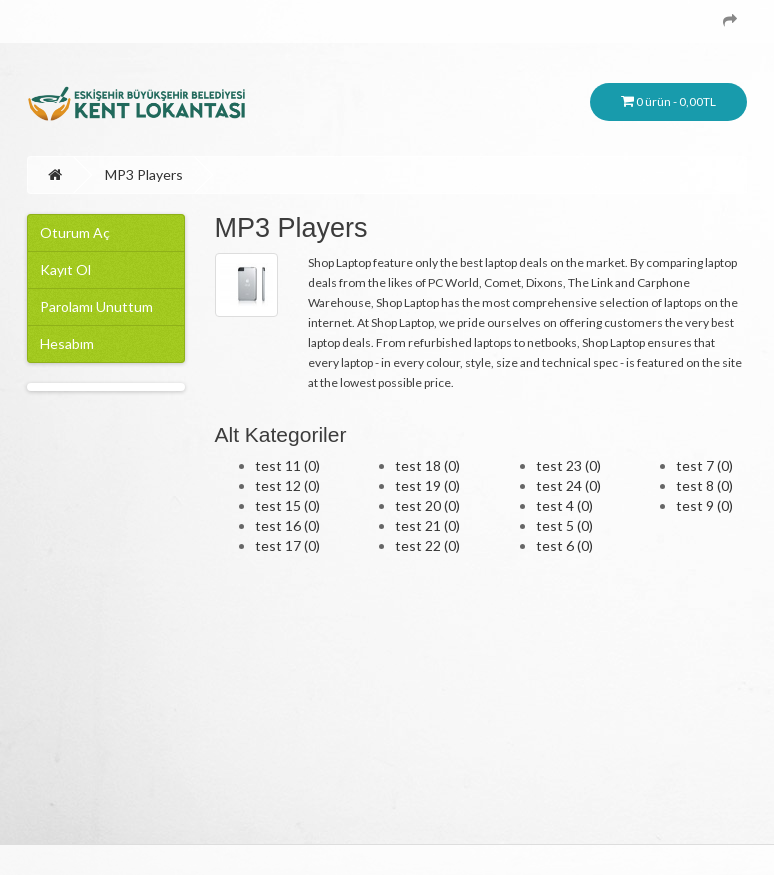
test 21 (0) (427, 525)
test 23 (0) (568, 465)
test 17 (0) (287, 545)
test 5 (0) (564, 525)
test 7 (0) (704, 465)
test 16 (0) (287, 525)
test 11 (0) (287, 465)
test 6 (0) (564, 545)
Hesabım (67, 343)
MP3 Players (144, 174)
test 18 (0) (427, 465)
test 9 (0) (704, 505)
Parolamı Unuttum (96, 306)
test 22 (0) (427, 545)
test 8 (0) (704, 485)
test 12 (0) (287, 485)
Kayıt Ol (65, 269)
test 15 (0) (287, 505)
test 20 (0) (427, 505)
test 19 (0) (427, 485)
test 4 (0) (564, 505)
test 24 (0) (568, 485)
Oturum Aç (75, 232)
